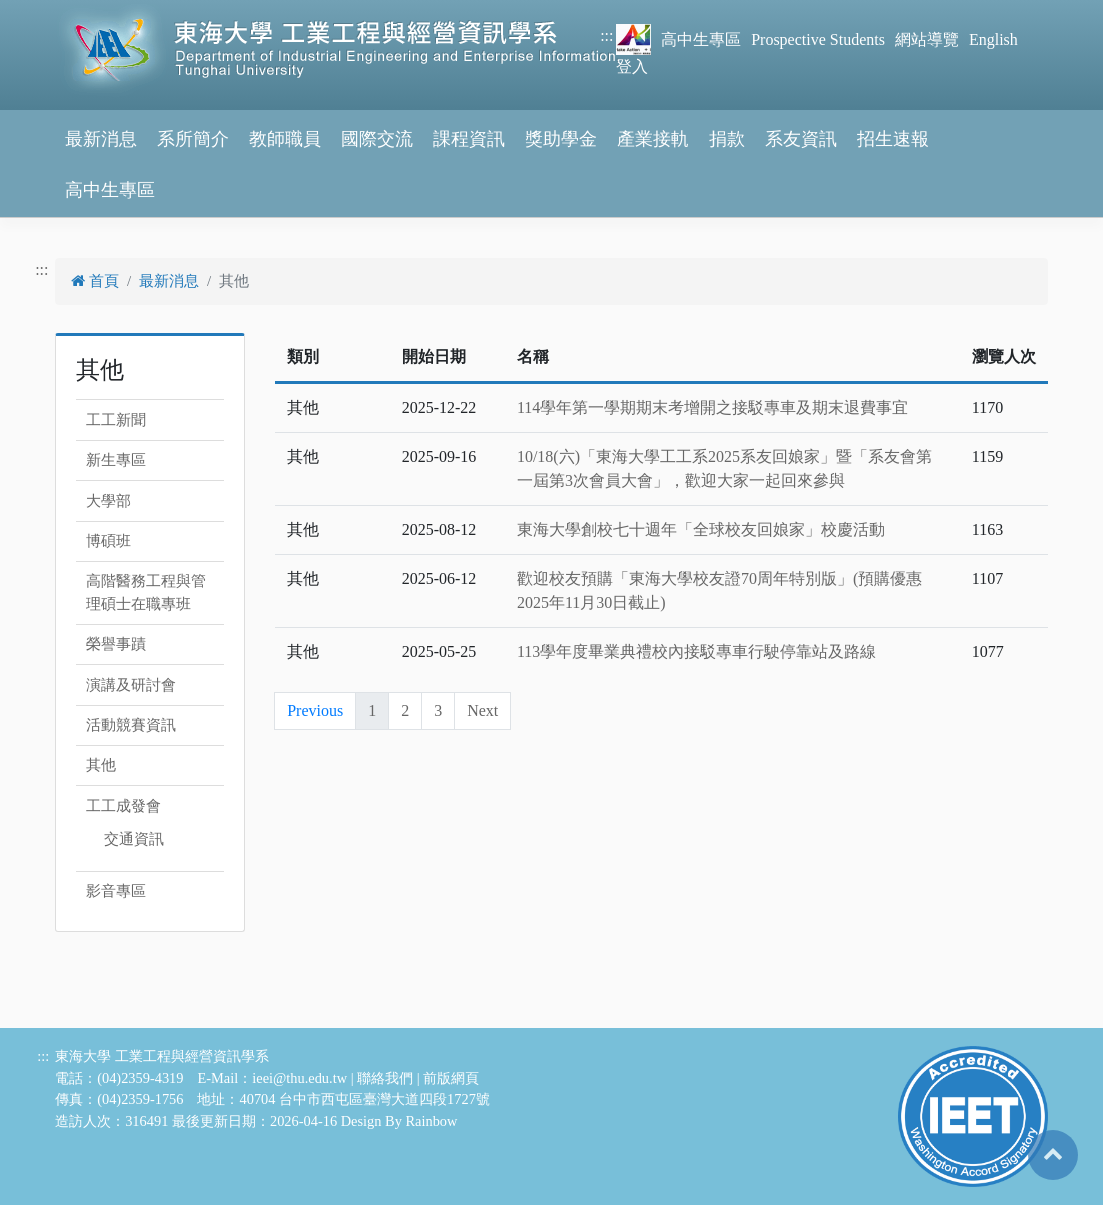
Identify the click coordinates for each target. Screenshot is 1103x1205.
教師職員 (285, 139)
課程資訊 (469, 139)
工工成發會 (123, 806)
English (993, 39)
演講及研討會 (131, 685)
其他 (101, 765)
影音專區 (116, 891)
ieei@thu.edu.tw (299, 1078)
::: (606, 35)
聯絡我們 (385, 1078)
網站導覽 (927, 39)
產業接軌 (653, 139)
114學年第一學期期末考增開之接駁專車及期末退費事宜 (712, 407)
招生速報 (893, 139)
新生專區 (116, 460)
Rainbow (431, 1121)
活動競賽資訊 (131, 725)
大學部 (108, 501)
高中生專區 (701, 39)
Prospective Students (818, 39)
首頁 (95, 281)
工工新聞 (116, 420)
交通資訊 (134, 839)
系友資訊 (801, 139)
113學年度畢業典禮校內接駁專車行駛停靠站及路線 (696, 651)
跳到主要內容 (48, 11)
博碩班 (108, 541)
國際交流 (377, 139)
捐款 (727, 139)
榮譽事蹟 (116, 644)
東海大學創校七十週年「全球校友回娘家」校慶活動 (701, 529)
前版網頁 (451, 1078)
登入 (632, 66)
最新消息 (101, 139)
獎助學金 (561, 139)
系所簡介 (193, 139)
